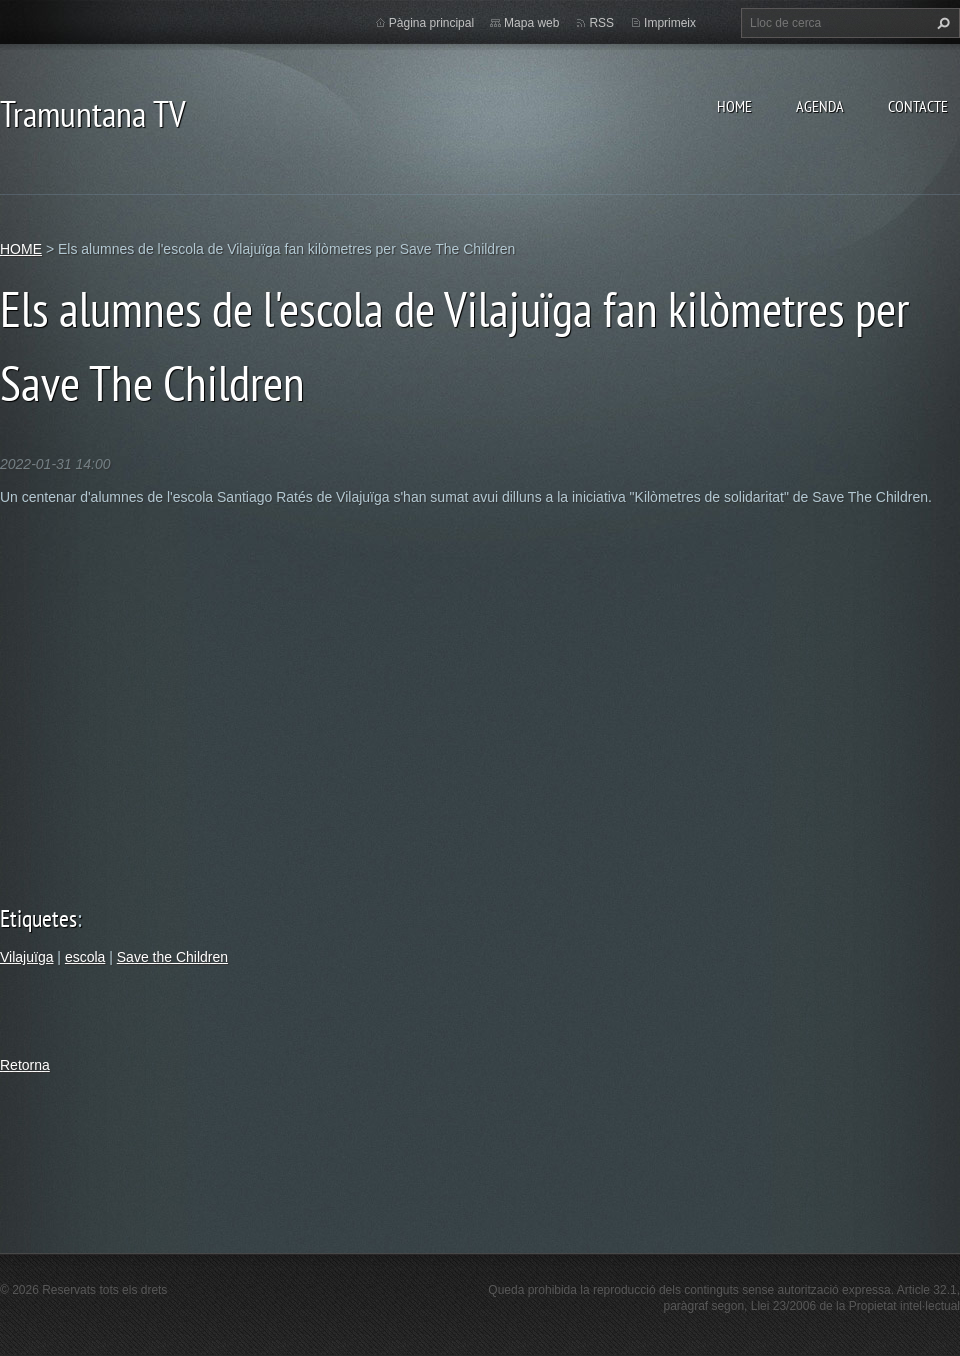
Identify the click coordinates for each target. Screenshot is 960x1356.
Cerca (941, 23)
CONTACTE (918, 106)
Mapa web (531, 23)
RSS (601, 23)
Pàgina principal (431, 23)
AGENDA (820, 106)
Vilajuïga (26, 957)
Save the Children (172, 957)
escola (85, 957)
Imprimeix (670, 23)
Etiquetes (38, 918)
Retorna (25, 1065)
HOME (734, 106)
